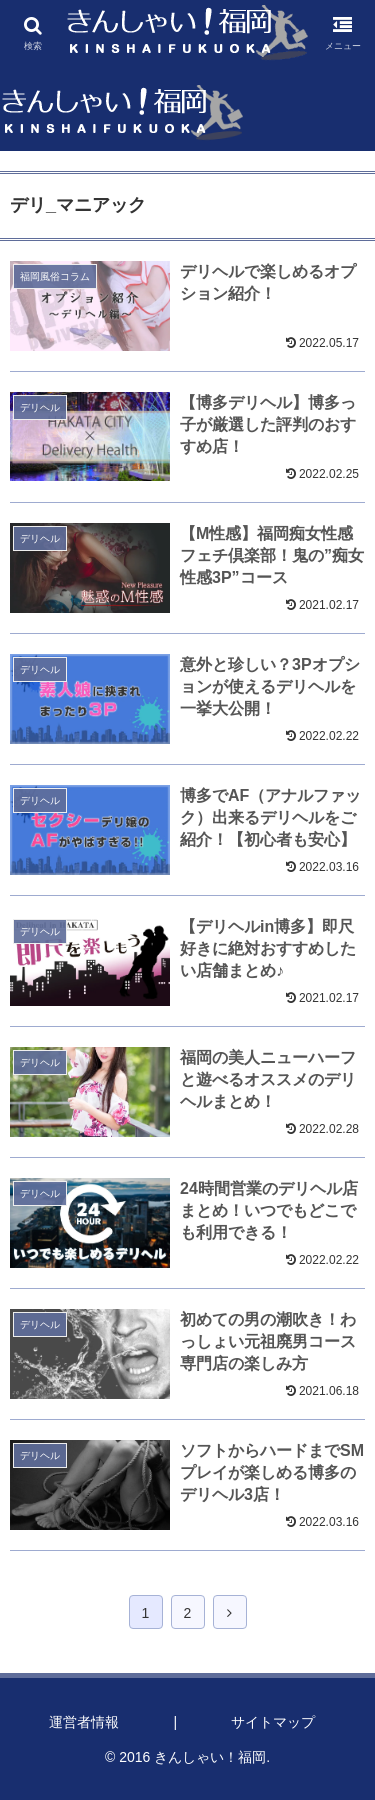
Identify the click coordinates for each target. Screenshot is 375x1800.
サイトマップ (273, 1722)
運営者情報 (84, 1722)
